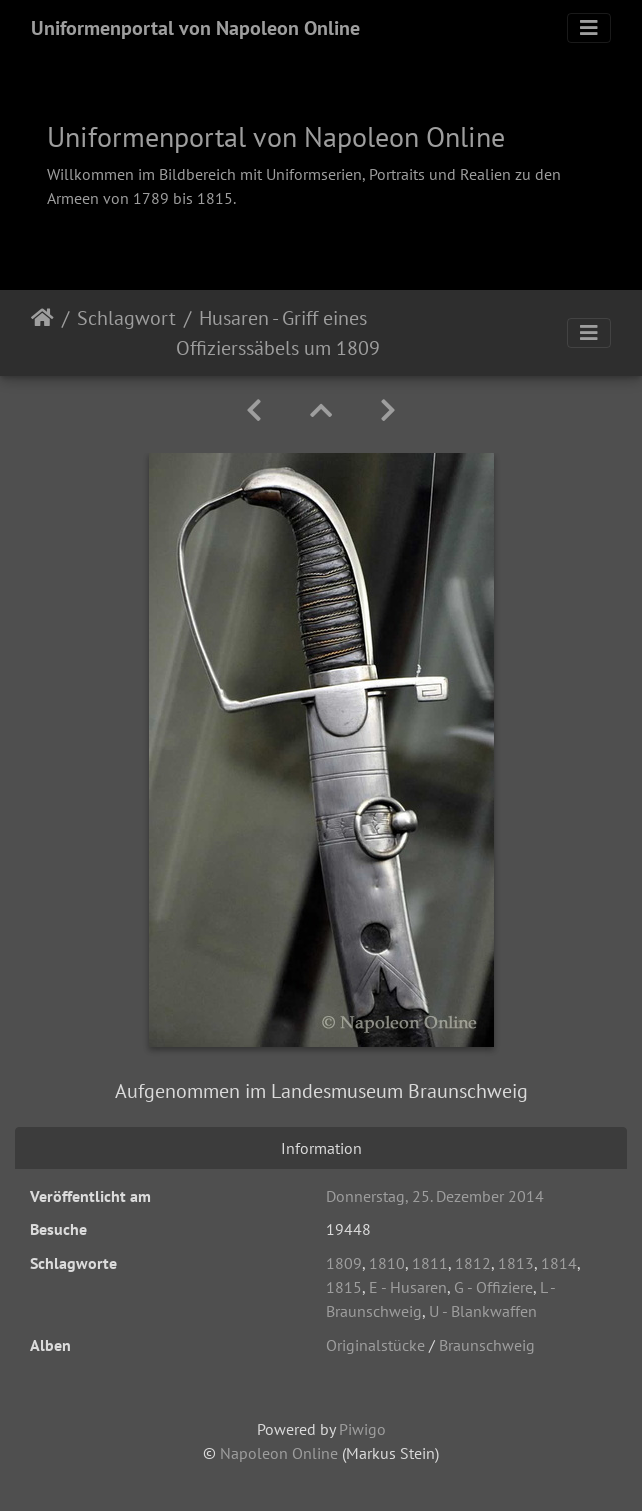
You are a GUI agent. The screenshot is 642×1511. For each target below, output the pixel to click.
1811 (430, 1263)
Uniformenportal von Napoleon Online (195, 28)
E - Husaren (408, 1287)
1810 (387, 1263)
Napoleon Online (279, 1453)
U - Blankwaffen (483, 1311)
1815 (344, 1287)
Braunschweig (487, 1345)
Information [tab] (321, 1148)
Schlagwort (126, 318)
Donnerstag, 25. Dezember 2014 (435, 1196)
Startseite (42, 333)
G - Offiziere (493, 1287)
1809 (344, 1263)
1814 (559, 1263)
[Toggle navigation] (589, 28)
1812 (473, 1263)
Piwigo (362, 1429)
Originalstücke (375, 1345)
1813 (516, 1263)
